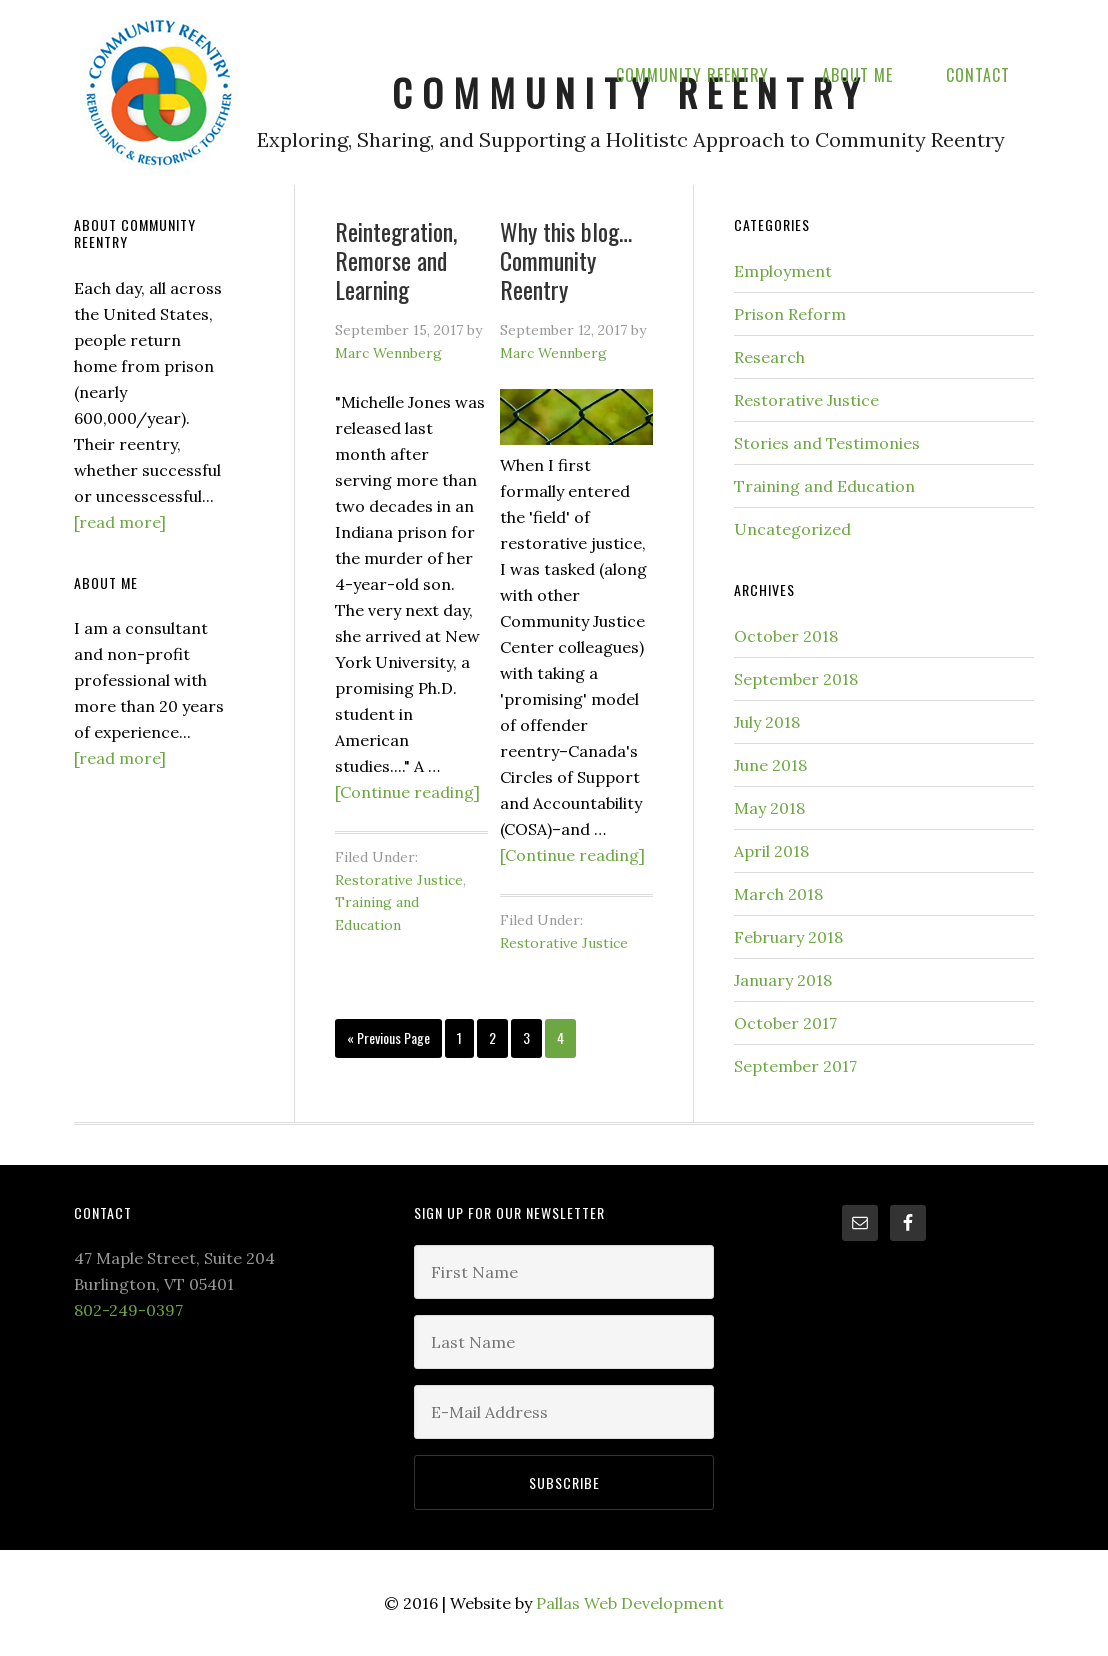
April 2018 (771, 851)
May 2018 (769, 808)
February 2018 (788, 937)
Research (769, 357)
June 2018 (770, 765)
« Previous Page (388, 1037)
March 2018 (778, 894)
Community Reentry (159, 91)
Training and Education (824, 486)
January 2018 (783, 980)
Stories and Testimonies (827, 443)
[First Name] (564, 1272)
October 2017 (785, 1023)
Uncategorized (792, 529)
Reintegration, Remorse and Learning (396, 260)
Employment (783, 271)
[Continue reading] (407, 792)
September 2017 (795, 1066)
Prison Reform (790, 314)
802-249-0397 (128, 1310)
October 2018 (786, 636)
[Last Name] (564, 1342)
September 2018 (796, 679)
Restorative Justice (399, 880)
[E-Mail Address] (564, 1412)
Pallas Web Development (630, 1603)
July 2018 (767, 722)
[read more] (120, 522)
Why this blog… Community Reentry (566, 260)
